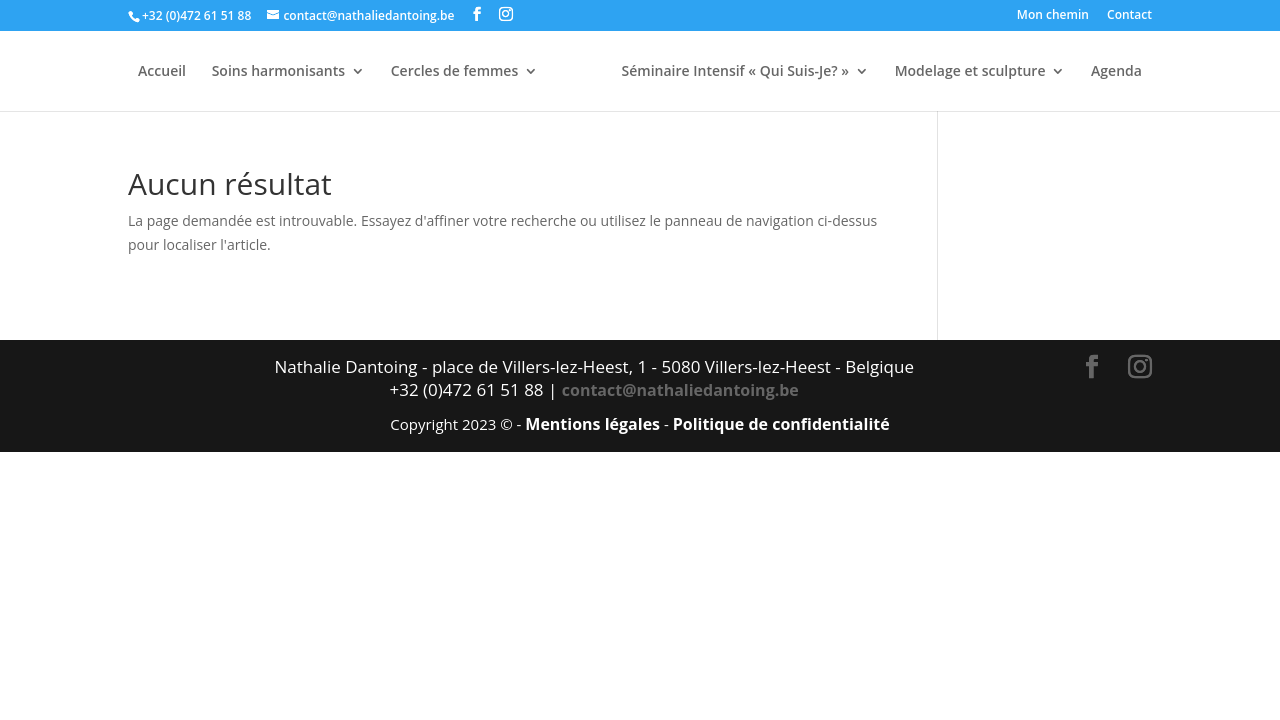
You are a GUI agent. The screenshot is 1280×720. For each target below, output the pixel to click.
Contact (1129, 16)
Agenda (1116, 72)
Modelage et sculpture (970, 72)
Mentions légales (592, 424)
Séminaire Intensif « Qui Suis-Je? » (736, 72)
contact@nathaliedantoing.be (680, 390)
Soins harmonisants (278, 72)
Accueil (162, 72)
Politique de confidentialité (781, 424)
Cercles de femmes (455, 72)
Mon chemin (1053, 16)
